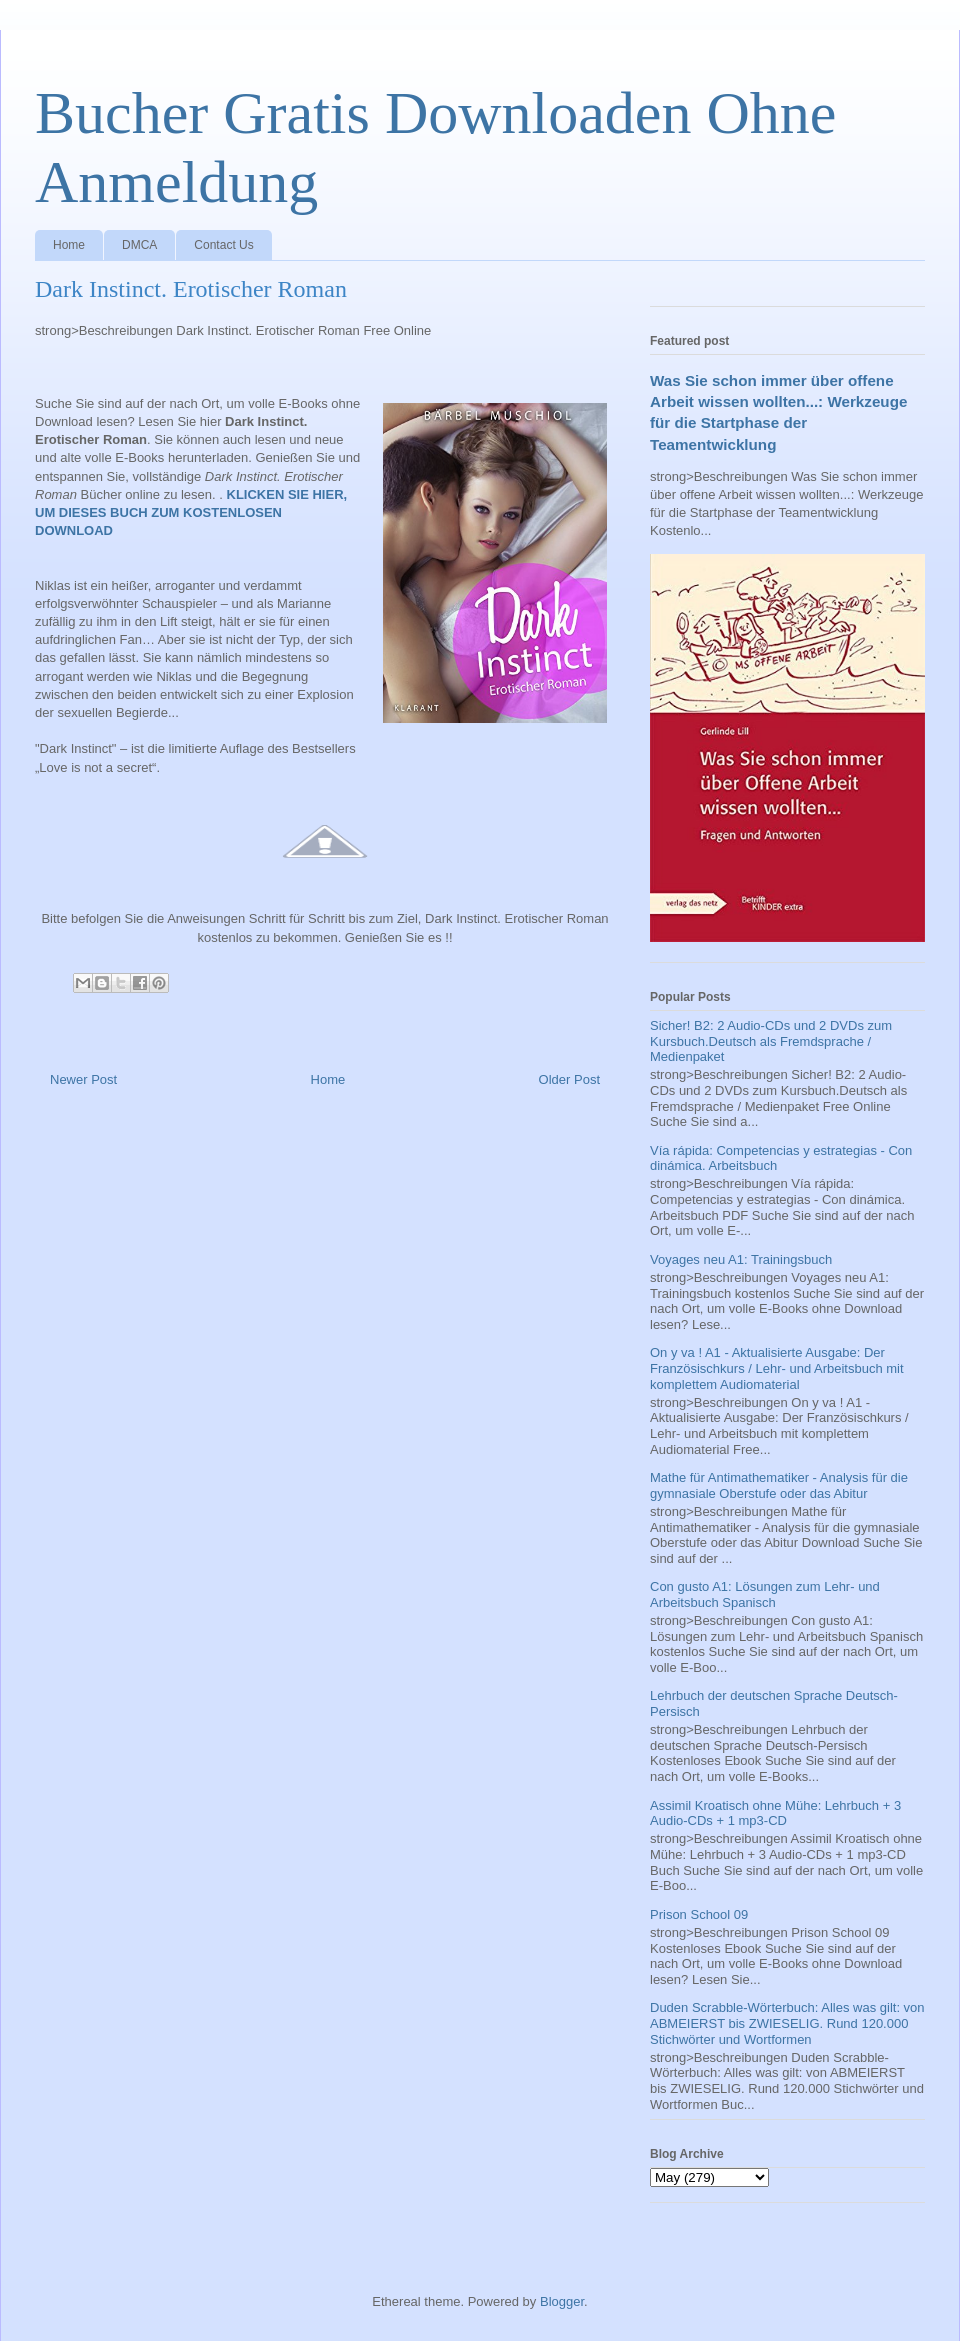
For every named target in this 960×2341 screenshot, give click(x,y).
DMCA (139, 245)
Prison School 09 (699, 1914)
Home (69, 245)
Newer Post (83, 1079)
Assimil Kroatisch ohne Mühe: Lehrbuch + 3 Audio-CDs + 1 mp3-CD (775, 1813)
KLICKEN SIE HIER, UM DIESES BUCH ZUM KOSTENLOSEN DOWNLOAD (191, 512)
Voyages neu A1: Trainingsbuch (741, 1259)
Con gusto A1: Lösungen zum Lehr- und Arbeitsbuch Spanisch (765, 1594)
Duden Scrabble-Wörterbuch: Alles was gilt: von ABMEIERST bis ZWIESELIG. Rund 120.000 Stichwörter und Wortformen (787, 2023)
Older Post (569, 1079)
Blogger (562, 2301)
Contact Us (223, 245)
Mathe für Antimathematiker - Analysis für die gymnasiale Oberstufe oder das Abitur (779, 1485)
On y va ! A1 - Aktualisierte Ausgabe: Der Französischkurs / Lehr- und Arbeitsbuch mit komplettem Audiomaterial (777, 1368)
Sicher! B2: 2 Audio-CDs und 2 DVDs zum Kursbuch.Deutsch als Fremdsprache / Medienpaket (771, 1041)
